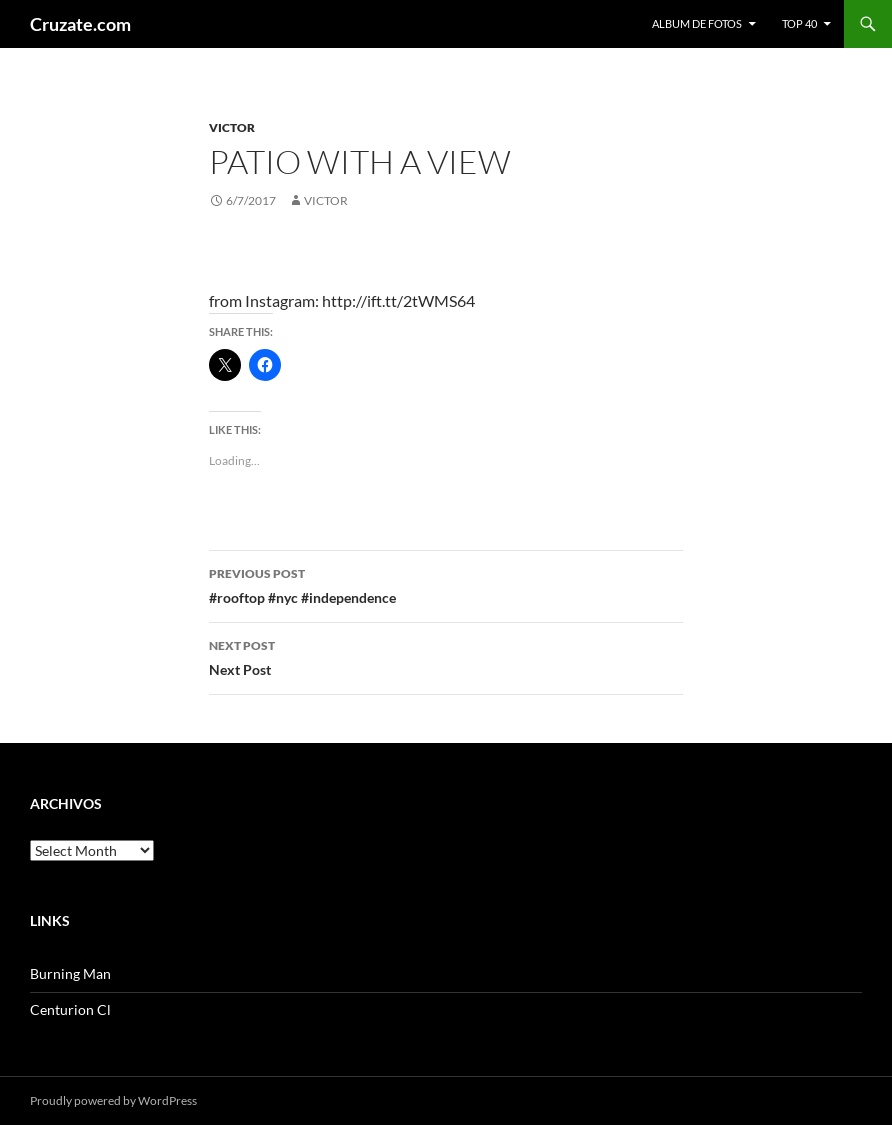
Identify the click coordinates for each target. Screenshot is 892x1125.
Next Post (446, 656)
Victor (232, 127)
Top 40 (799, 23)
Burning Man (70, 973)
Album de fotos (697, 23)
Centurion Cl (70, 1009)
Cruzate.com (80, 24)
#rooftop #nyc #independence (446, 584)
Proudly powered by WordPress (113, 1100)
